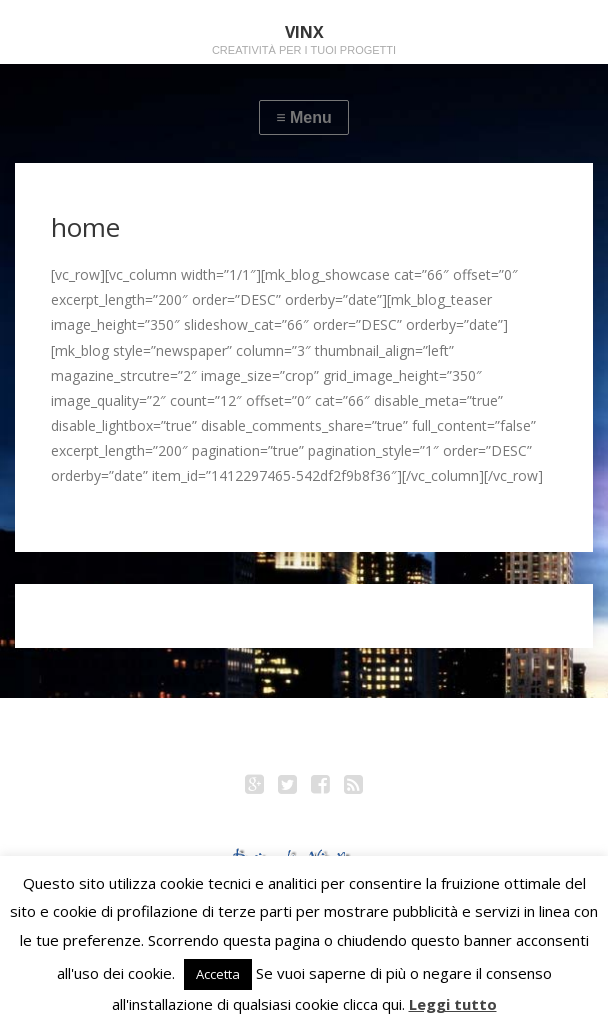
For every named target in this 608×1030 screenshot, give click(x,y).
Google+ (255, 787)
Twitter (288, 787)
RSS (354, 787)
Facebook (321, 787)
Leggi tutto (453, 1004)
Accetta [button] (218, 974)
